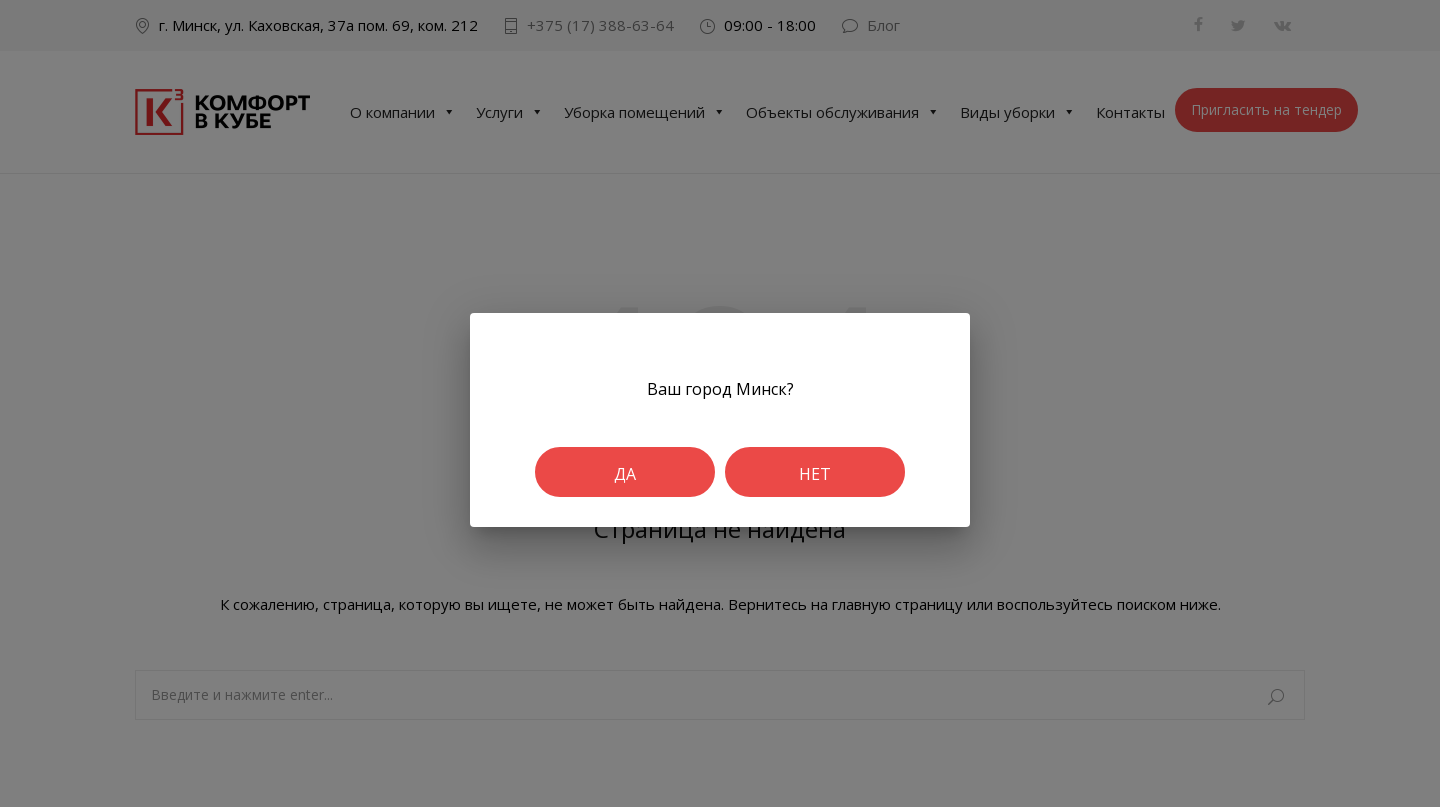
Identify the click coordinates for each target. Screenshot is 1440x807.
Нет (815, 474)
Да (625, 474)
